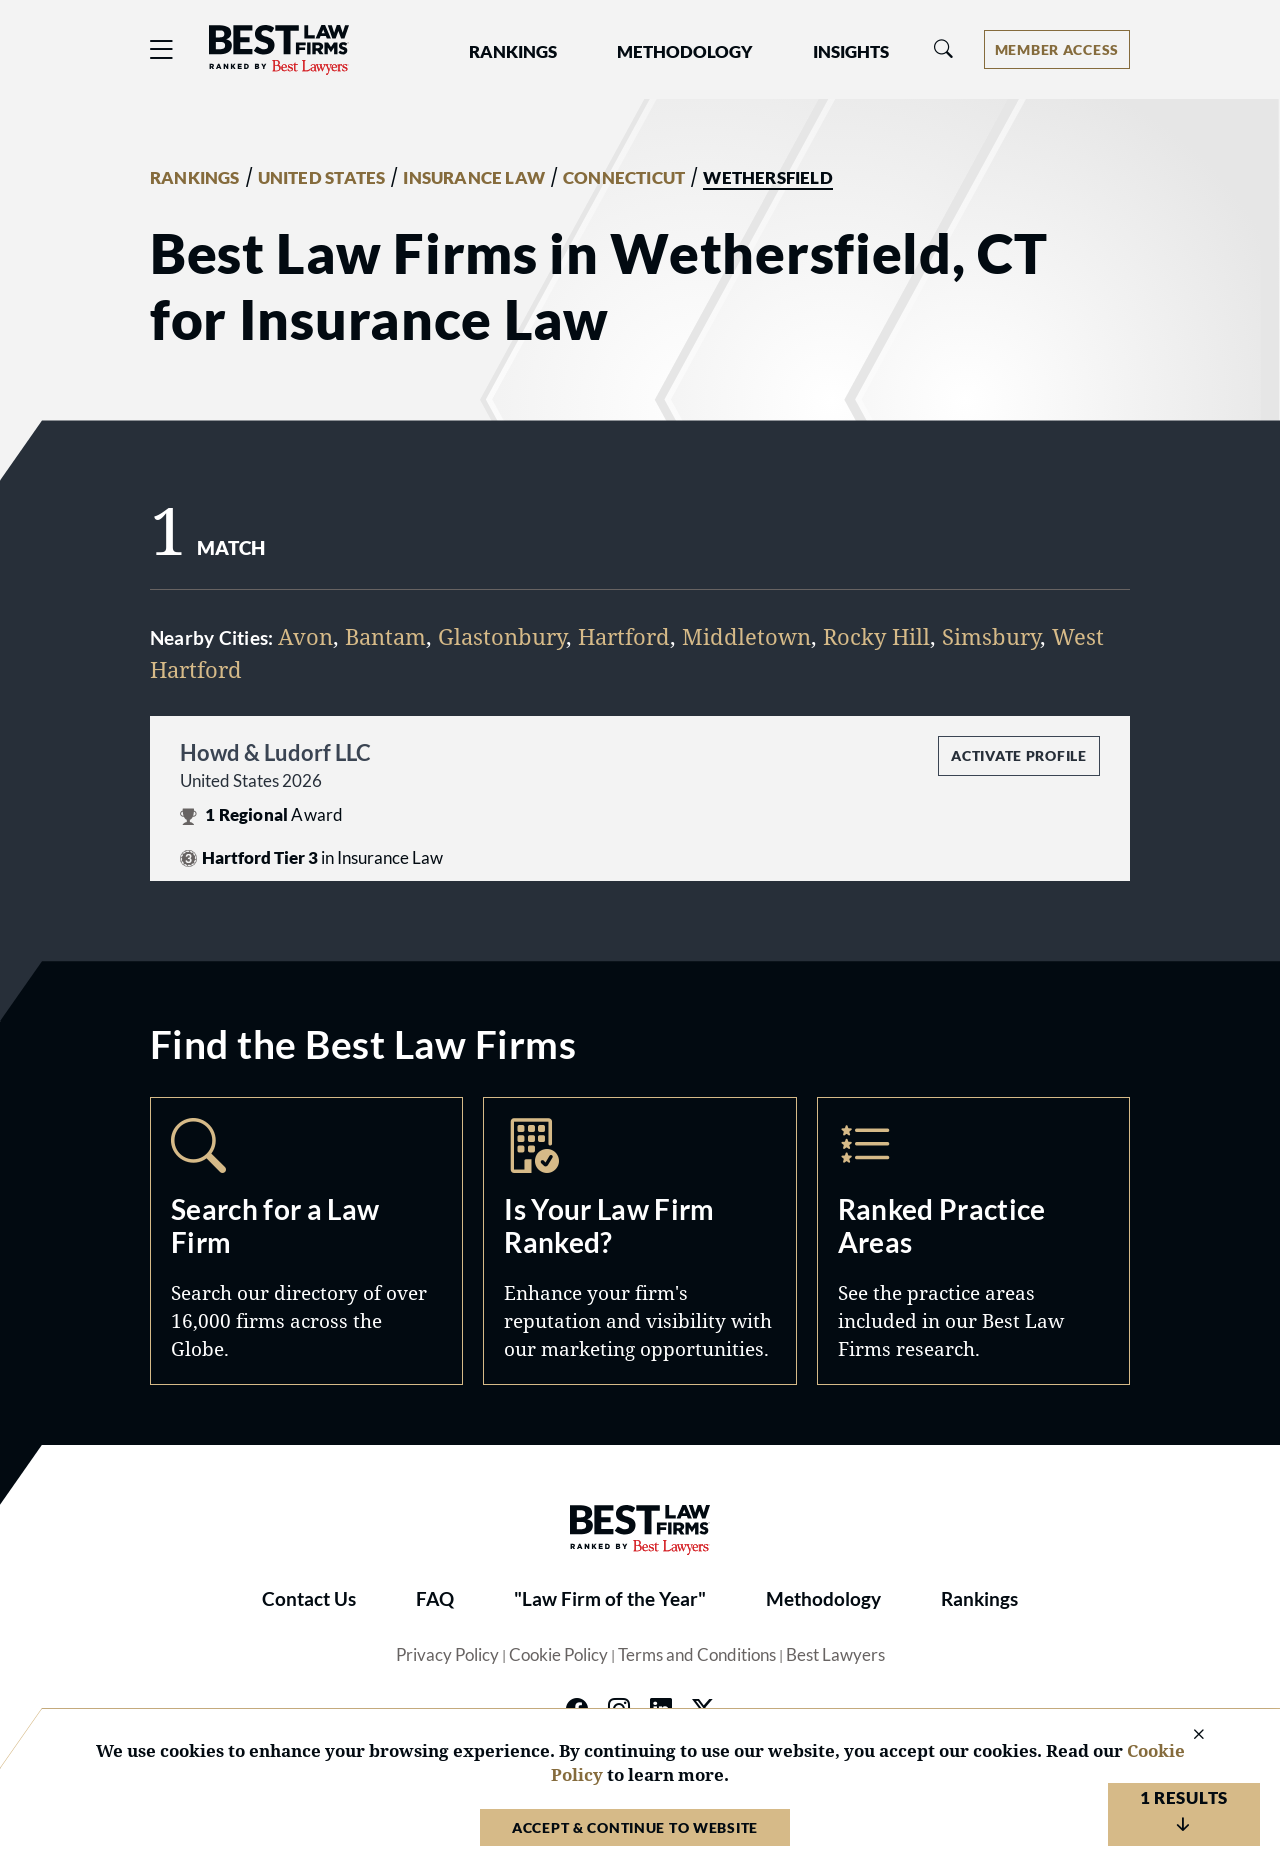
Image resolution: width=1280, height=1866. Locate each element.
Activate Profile (1018, 755)
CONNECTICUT (624, 178)
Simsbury (991, 636)
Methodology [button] (685, 52)
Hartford (624, 636)
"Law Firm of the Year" (610, 1599)
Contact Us (309, 1599)
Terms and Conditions (697, 1655)
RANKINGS (195, 178)
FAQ (435, 1599)
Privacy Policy (447, 1655)
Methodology (823, 1599)
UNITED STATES (322, 178)
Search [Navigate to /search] (306, 1240)
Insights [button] (851, 52)
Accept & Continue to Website (635, 1827)
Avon (305, 636)
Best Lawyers (835, 1655)
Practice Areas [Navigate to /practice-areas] (973, 1240)
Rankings (979, 1599)
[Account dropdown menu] (1057, 49)
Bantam (385, 636)
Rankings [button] (513, 52)
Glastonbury (502, 636)
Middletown (746, 636)
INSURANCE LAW (474, 178)
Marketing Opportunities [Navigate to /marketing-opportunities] (639, 1240)
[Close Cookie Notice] (1186, 1735)
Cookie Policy (558, 1655)
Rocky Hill (876, 636)
